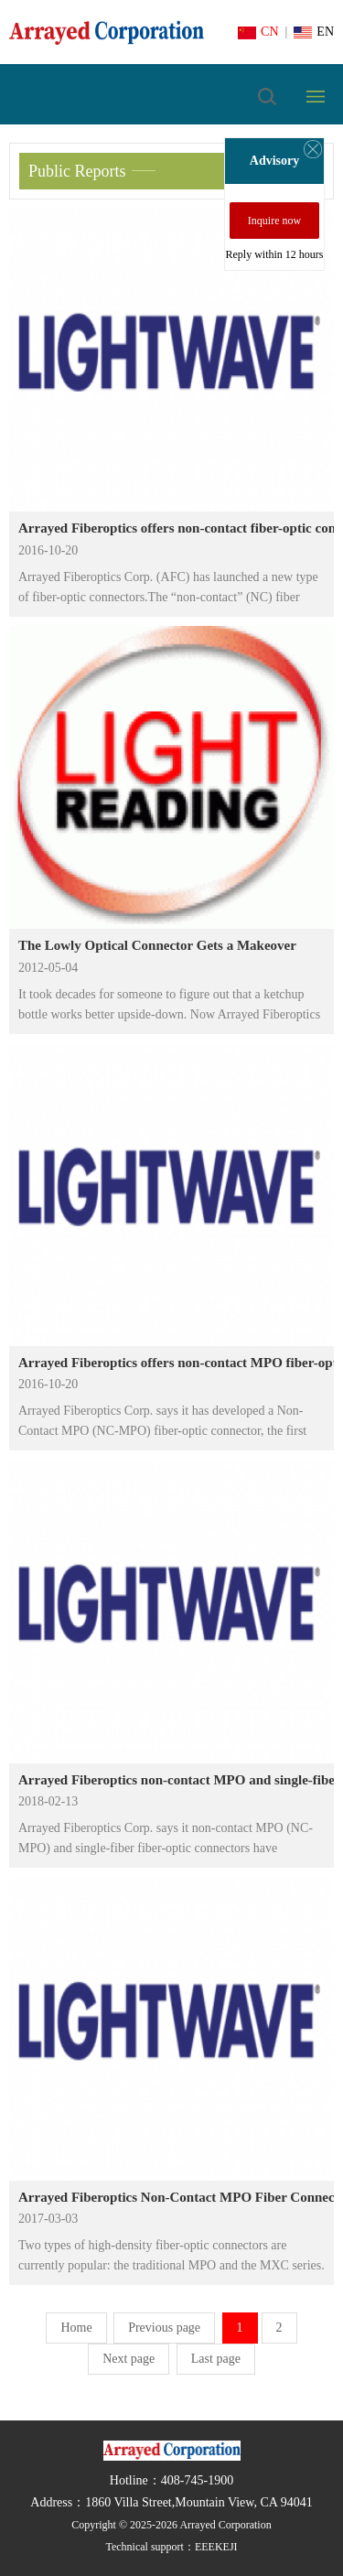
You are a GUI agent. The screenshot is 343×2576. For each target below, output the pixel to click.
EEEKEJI (216, 2546)
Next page (128, 2359)
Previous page (164, 2327)
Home (75, 2327)
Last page (216, 2359)
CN (258, 31)
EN (314, 31)
